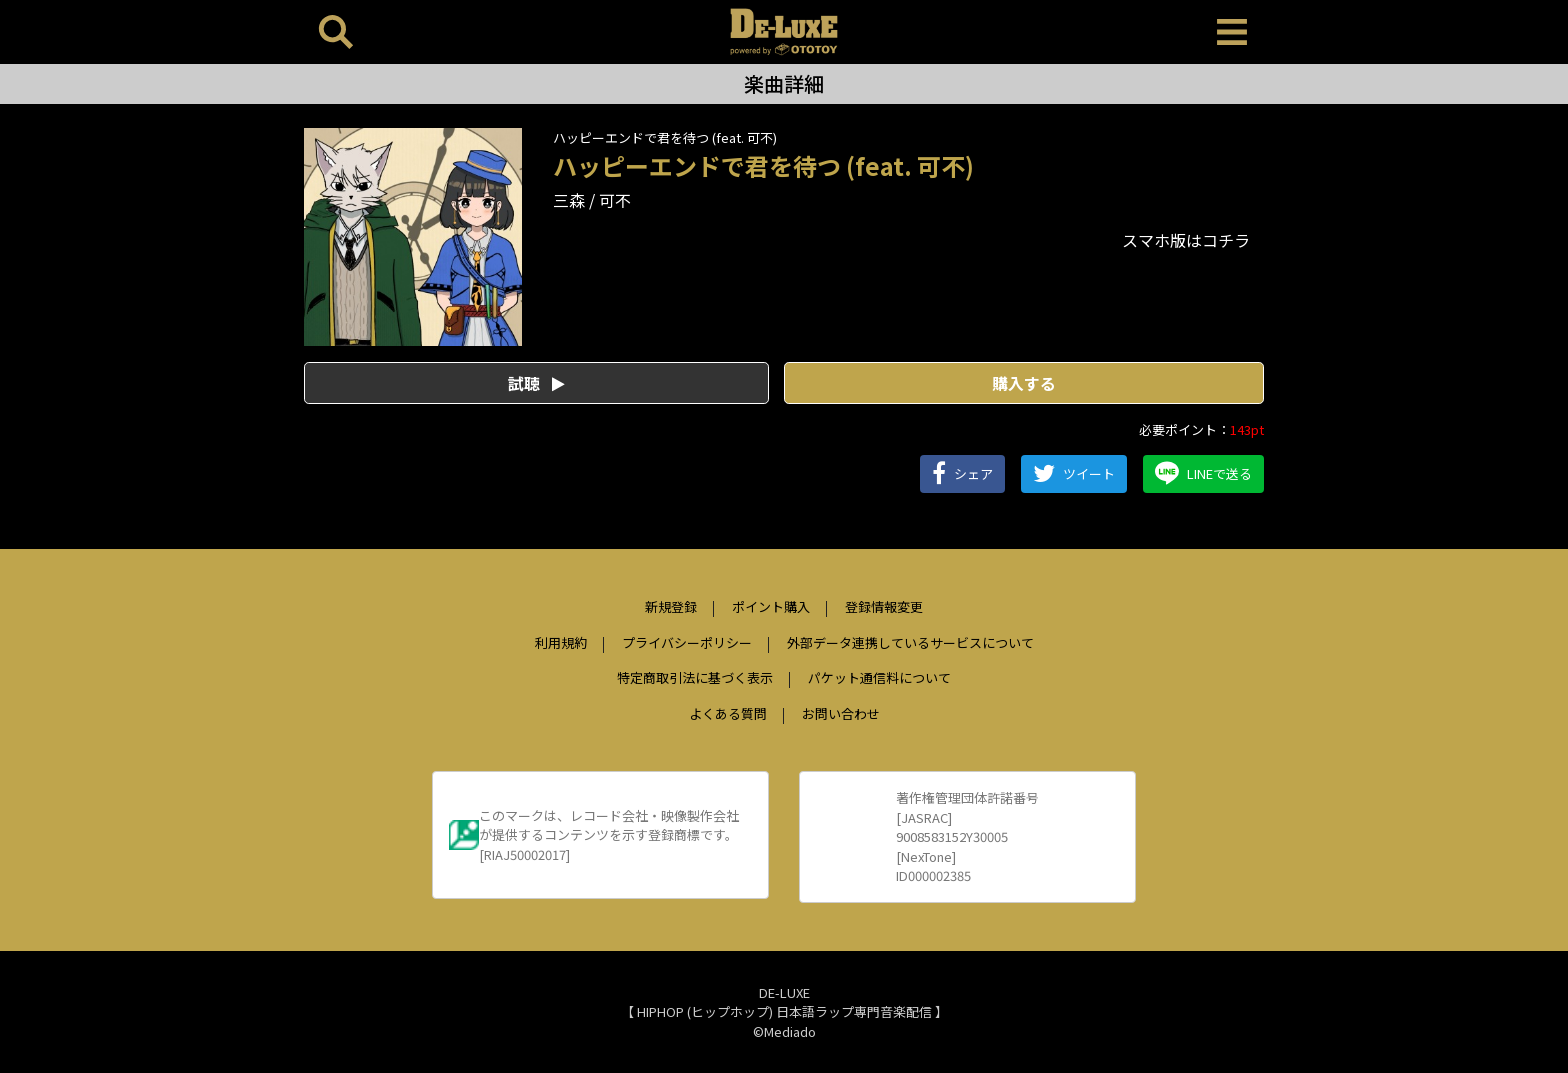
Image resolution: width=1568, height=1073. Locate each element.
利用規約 (561, 642)
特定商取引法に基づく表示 (695, 677)
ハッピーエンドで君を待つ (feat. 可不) (665, 137)
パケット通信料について (879, 677)
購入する (1024, 383)
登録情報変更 (884, 606)
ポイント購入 (771, 606)
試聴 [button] (536, 383)
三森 (569, 200)
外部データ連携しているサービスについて (910, 642)
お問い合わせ (841, 713)
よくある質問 (728, 713)
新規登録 (671, 606)
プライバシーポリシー (687, 642)
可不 (615, 200)
